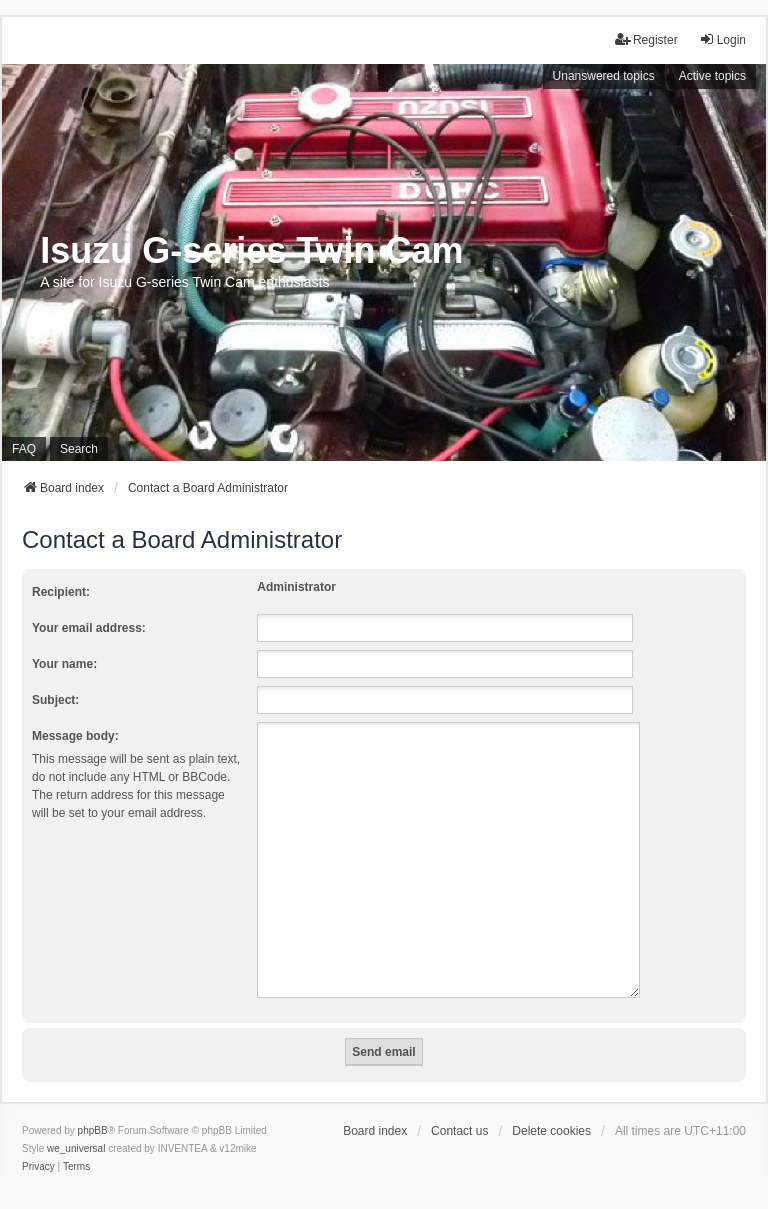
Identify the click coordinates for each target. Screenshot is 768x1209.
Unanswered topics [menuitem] (604, 76)
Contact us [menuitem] (459, 1107)
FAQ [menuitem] (24, 449)
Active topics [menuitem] (712, 76)
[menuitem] (38, 1143)
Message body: (75, 736)
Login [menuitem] (722, 39)
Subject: (55, 700)
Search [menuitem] (79, 449)
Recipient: (61, 592)
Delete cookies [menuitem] (551, 1107)
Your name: (64, 664)
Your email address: (89, 628)
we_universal (76, 1124)
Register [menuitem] (646, 39)
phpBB (93, 1106)
